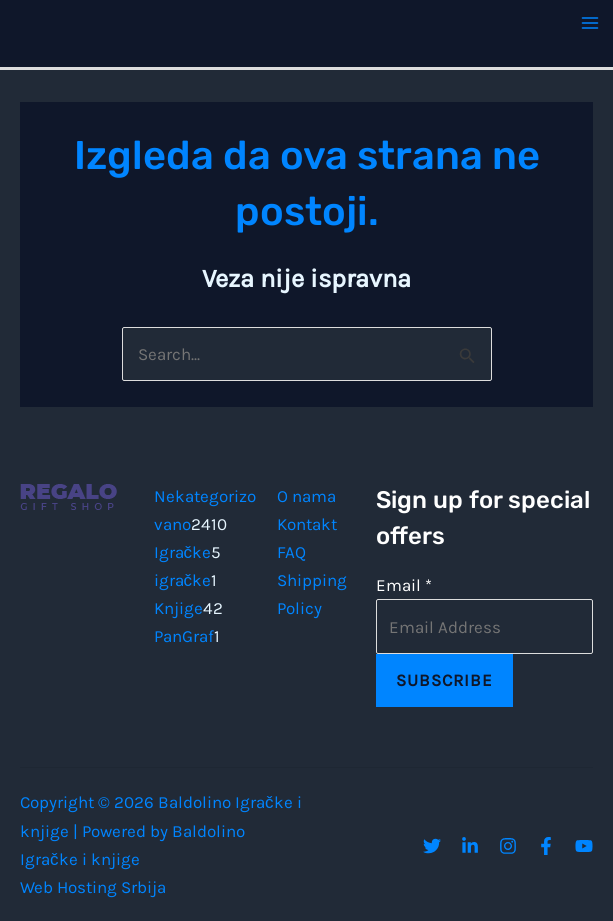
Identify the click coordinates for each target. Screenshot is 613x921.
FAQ (291, 552)
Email (404, 585)
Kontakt (307, 524)
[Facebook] (546, 846)
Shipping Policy (312, 594)
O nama (306, 496)
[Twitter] (432, 846)
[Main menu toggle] (591, 23)
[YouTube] (584, 846)
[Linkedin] (470, 846)
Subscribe (444, 680)
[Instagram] (508, 846)
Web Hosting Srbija (93, 887)
